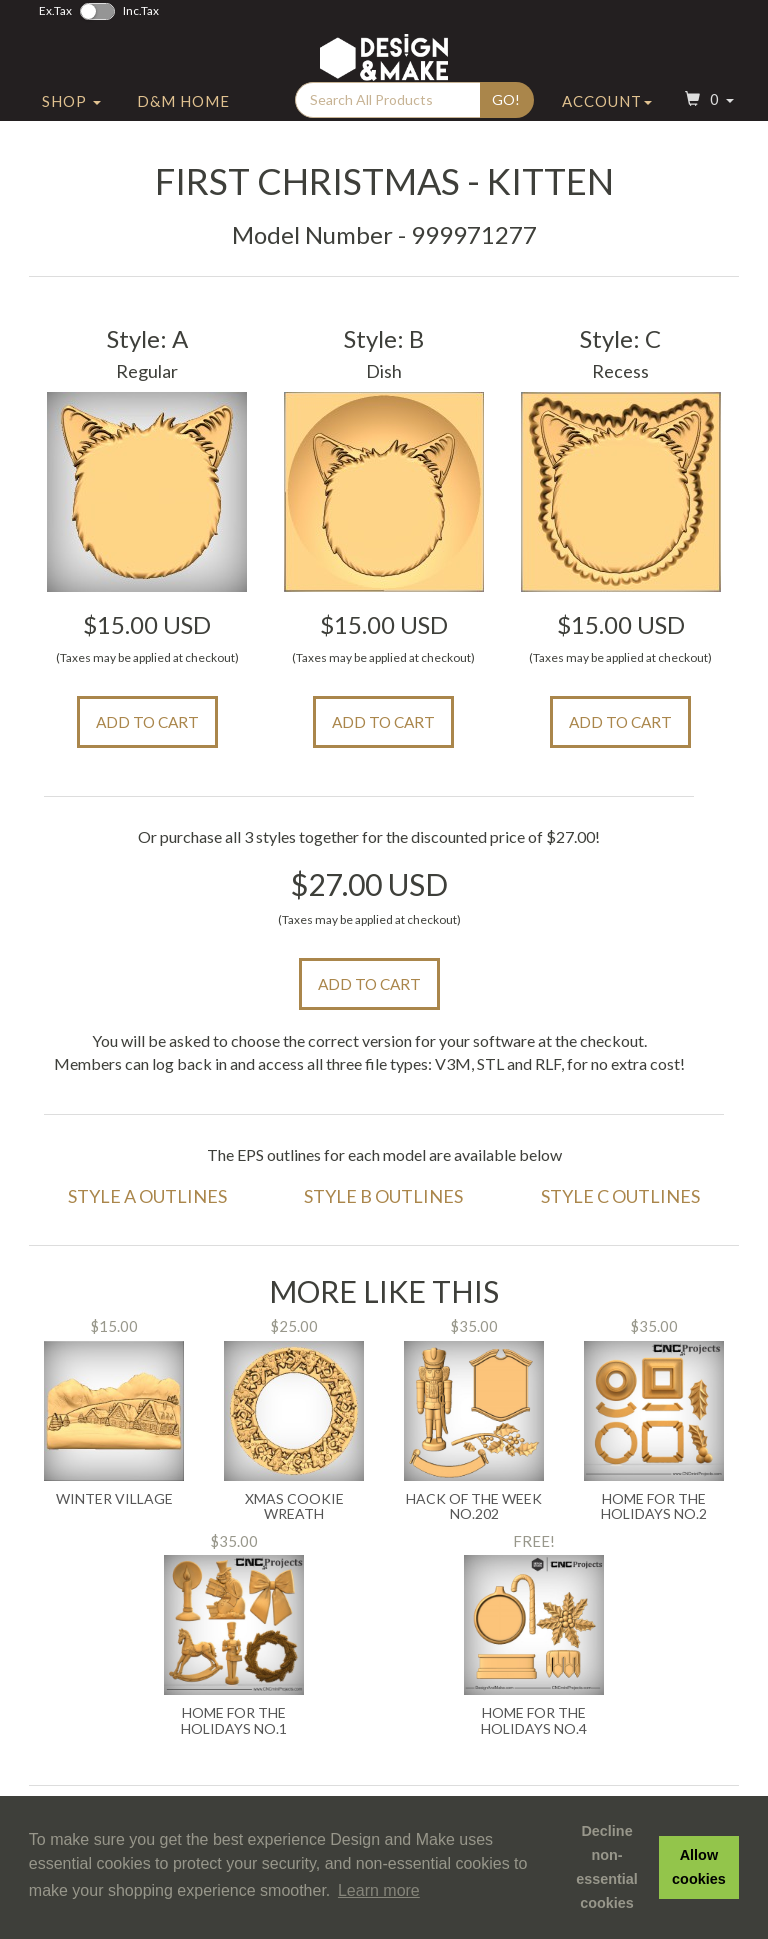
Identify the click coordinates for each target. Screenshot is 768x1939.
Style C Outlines (620, 1196)
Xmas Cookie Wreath (294, 1506)
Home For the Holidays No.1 (234, 1720)
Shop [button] (71, 123)
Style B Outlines (383, 1196)
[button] (707, 123)
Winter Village (114, 1499)
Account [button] (607, 123)
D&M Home (183, 123)
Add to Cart (147, 722)
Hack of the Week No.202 (474, 1506)
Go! (506, 121)
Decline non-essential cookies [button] (607, 1867)
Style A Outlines (147, 1196)
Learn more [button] (379, 1890)
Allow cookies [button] (699, 1867)
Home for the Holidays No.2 (654, 1506)
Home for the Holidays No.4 (534, 1720)
